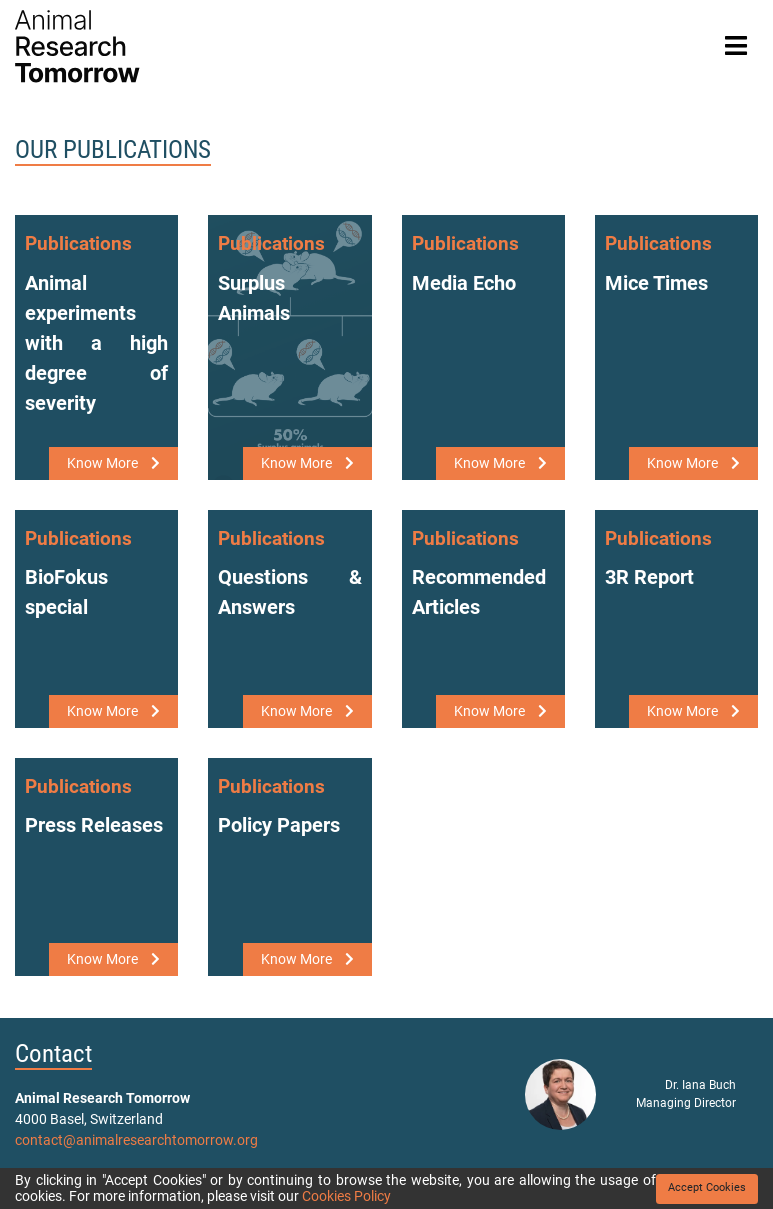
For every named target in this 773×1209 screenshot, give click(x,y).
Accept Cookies (707, 1187)
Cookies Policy (346, 1196)
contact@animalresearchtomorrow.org (136, 1140)
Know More (113, 463)
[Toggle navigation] (735, 46)
